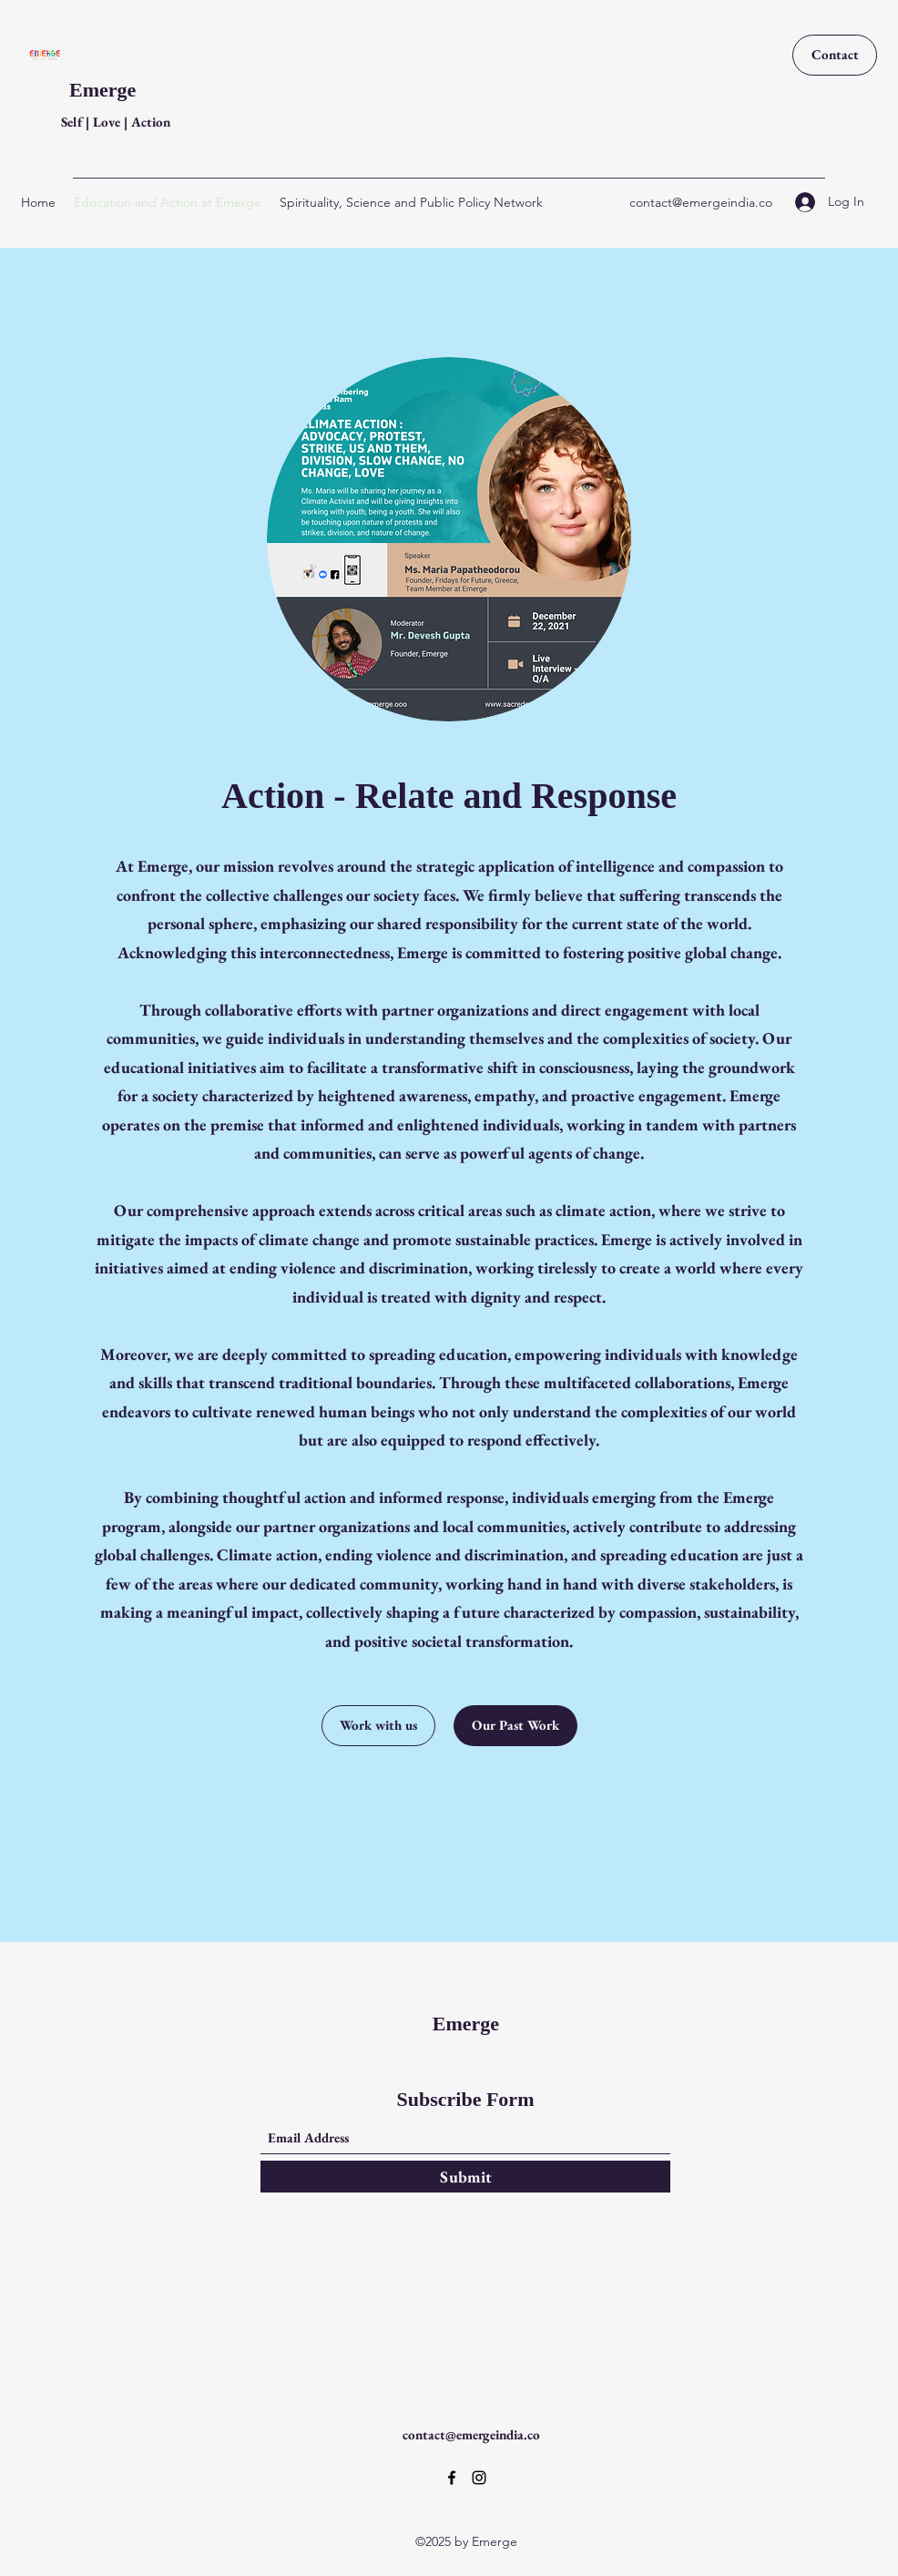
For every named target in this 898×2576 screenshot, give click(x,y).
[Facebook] (452, 2478)
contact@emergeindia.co (700, 202)
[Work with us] (378, 1725)
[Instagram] (479, 2478)
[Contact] (834, 55)
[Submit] (465, 2177)
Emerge (102, 89)
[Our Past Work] (515, 1725)
